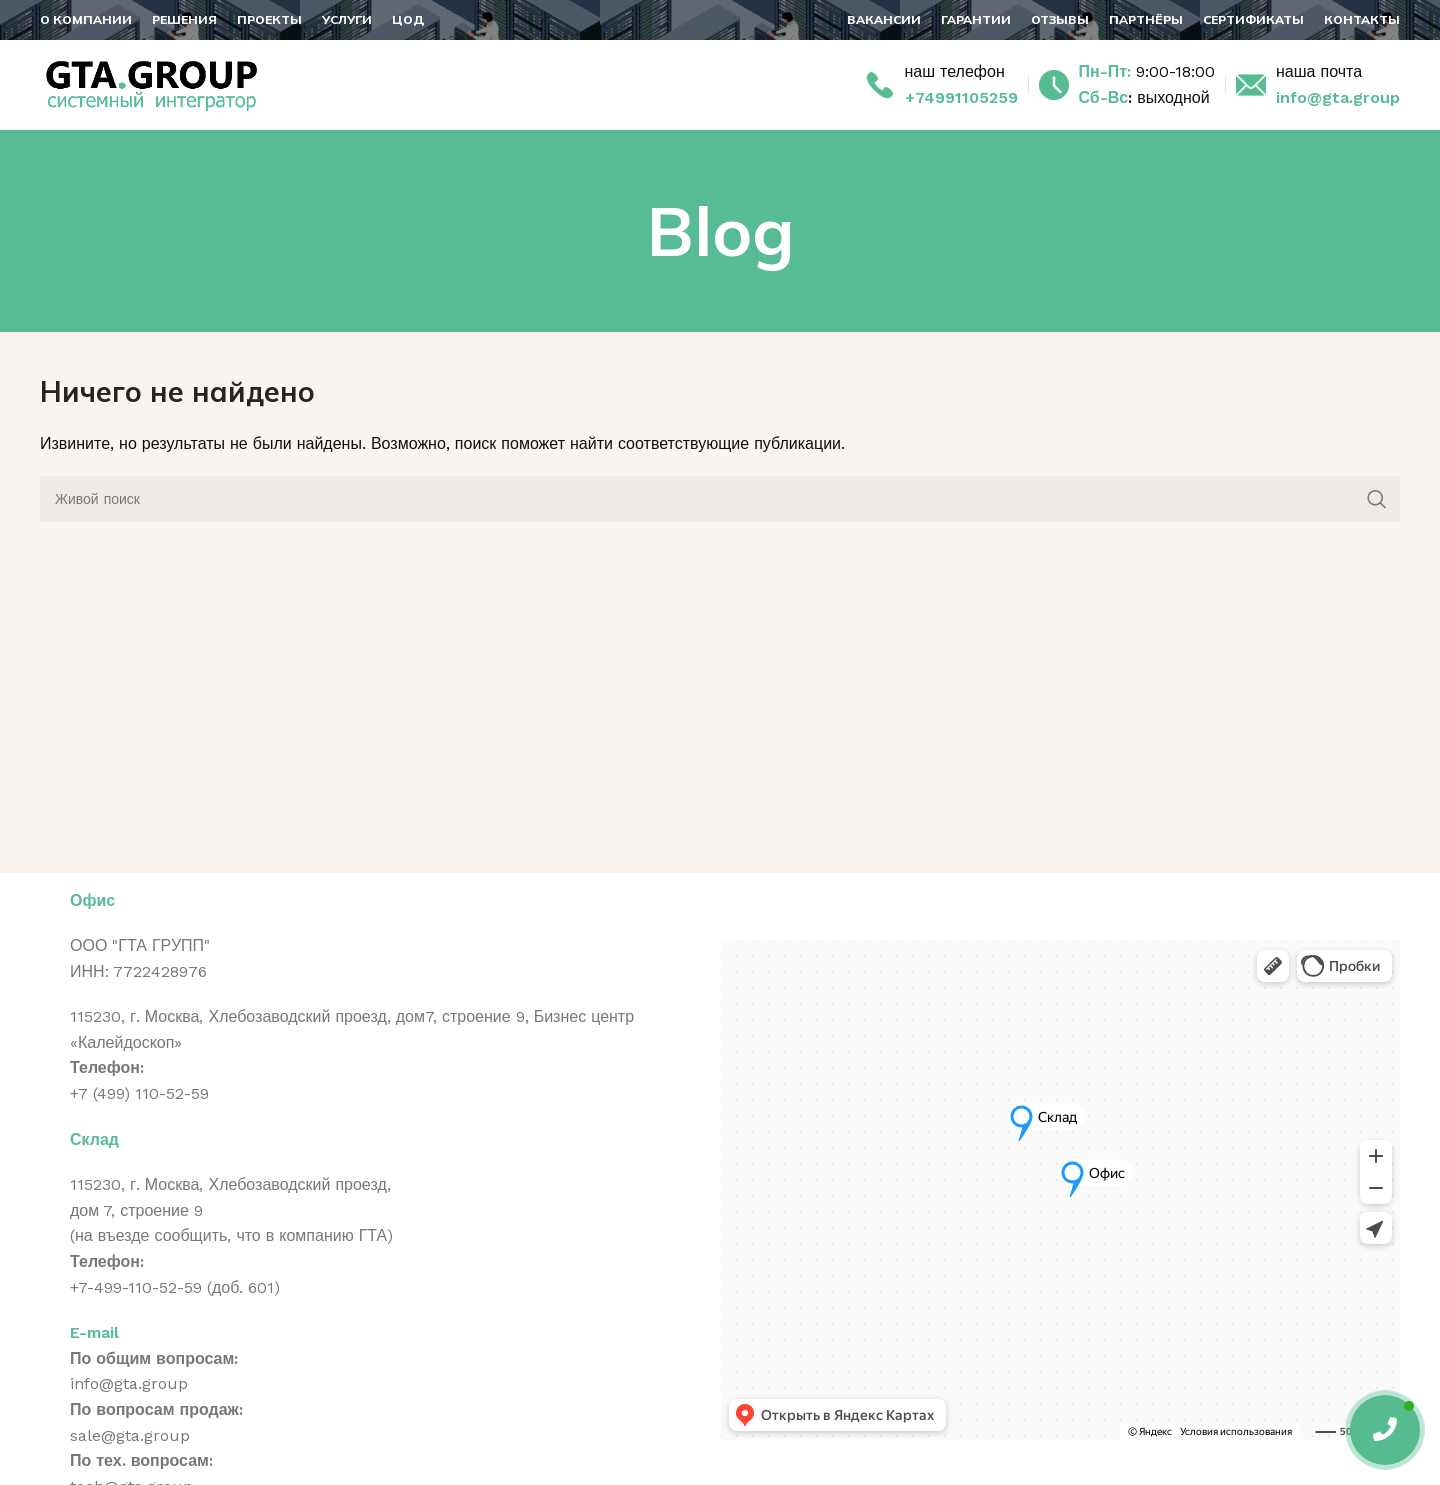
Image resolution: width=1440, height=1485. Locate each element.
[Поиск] (720, 499)
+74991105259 (961, 97)
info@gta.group (1338, 97)
